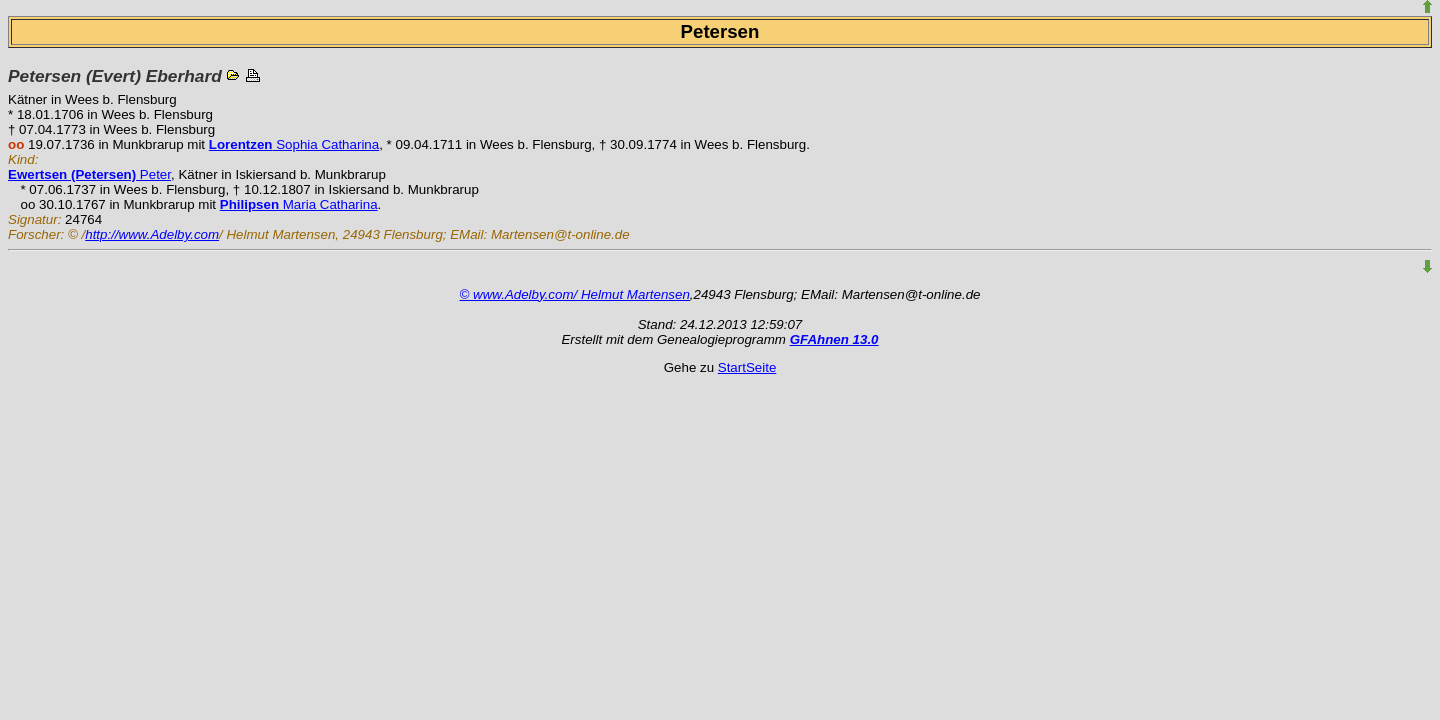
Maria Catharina (299, 204)
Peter (89, 174)
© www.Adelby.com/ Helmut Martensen (575, 294)
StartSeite (747, 367)
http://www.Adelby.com (152, 234)
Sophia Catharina (294, 144)
